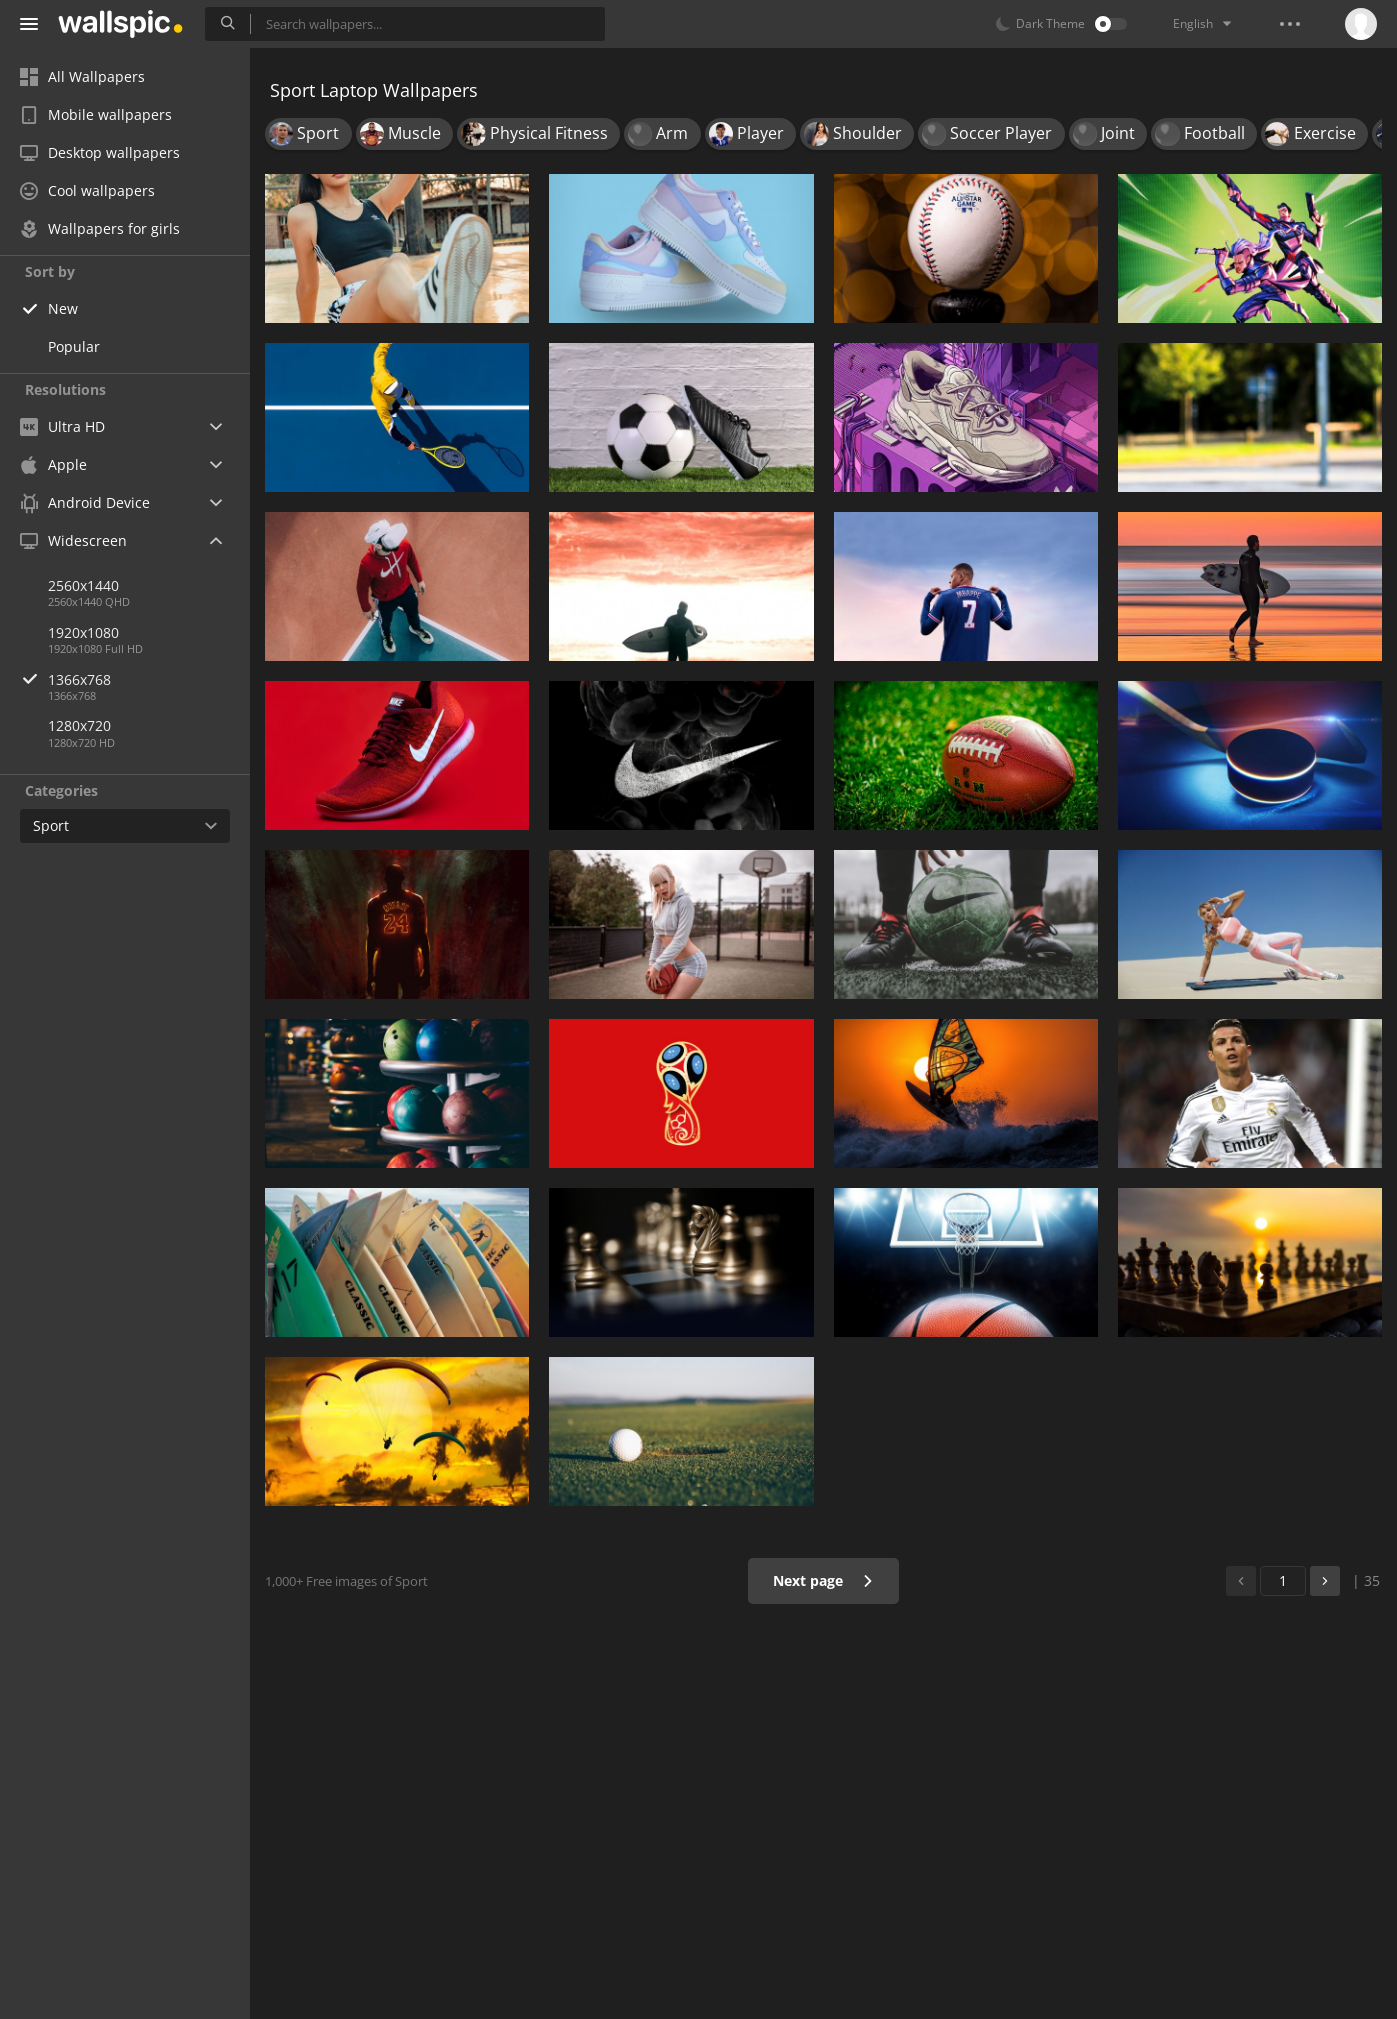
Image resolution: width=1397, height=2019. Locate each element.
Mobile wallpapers (96, 114)
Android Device (85, 503)
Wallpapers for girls (100, 228)
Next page (823, 1580)
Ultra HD (62, 426)
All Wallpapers (82, 76)
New (63, 308)
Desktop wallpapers (100, 152)
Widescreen (73, 540)
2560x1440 (83, 585)
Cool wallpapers (87, 190)
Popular (74, 346)
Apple (53, 464)
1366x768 (149, 679)
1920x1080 (83, 632)
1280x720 (79, 725)
